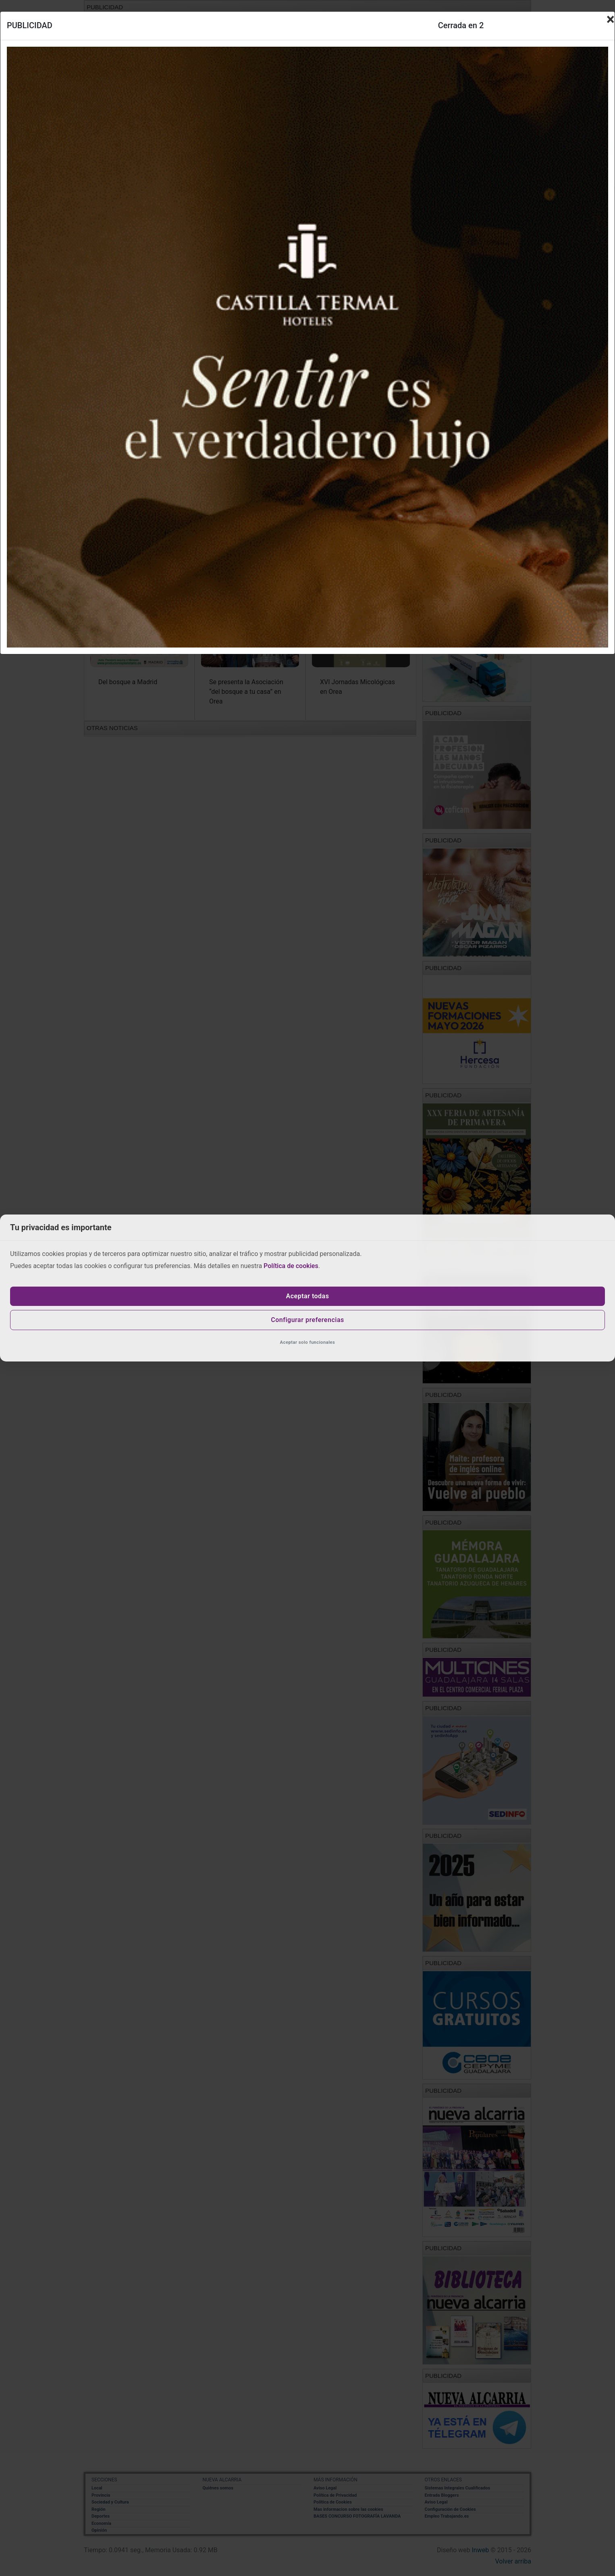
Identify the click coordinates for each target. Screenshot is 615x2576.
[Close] (611, 19)
